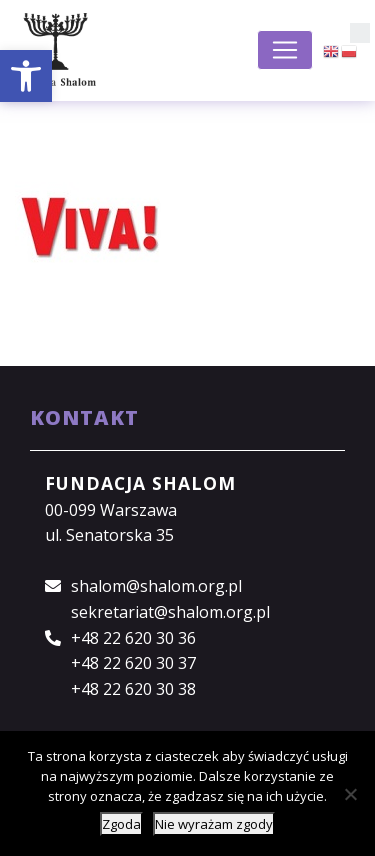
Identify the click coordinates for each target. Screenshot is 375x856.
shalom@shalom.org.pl (156, 586)
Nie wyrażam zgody (214, 824)
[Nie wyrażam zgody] (350, 794)
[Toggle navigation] (285, 50)
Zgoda (121, 824)
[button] (26, 76)
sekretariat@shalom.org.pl (170, 612)
